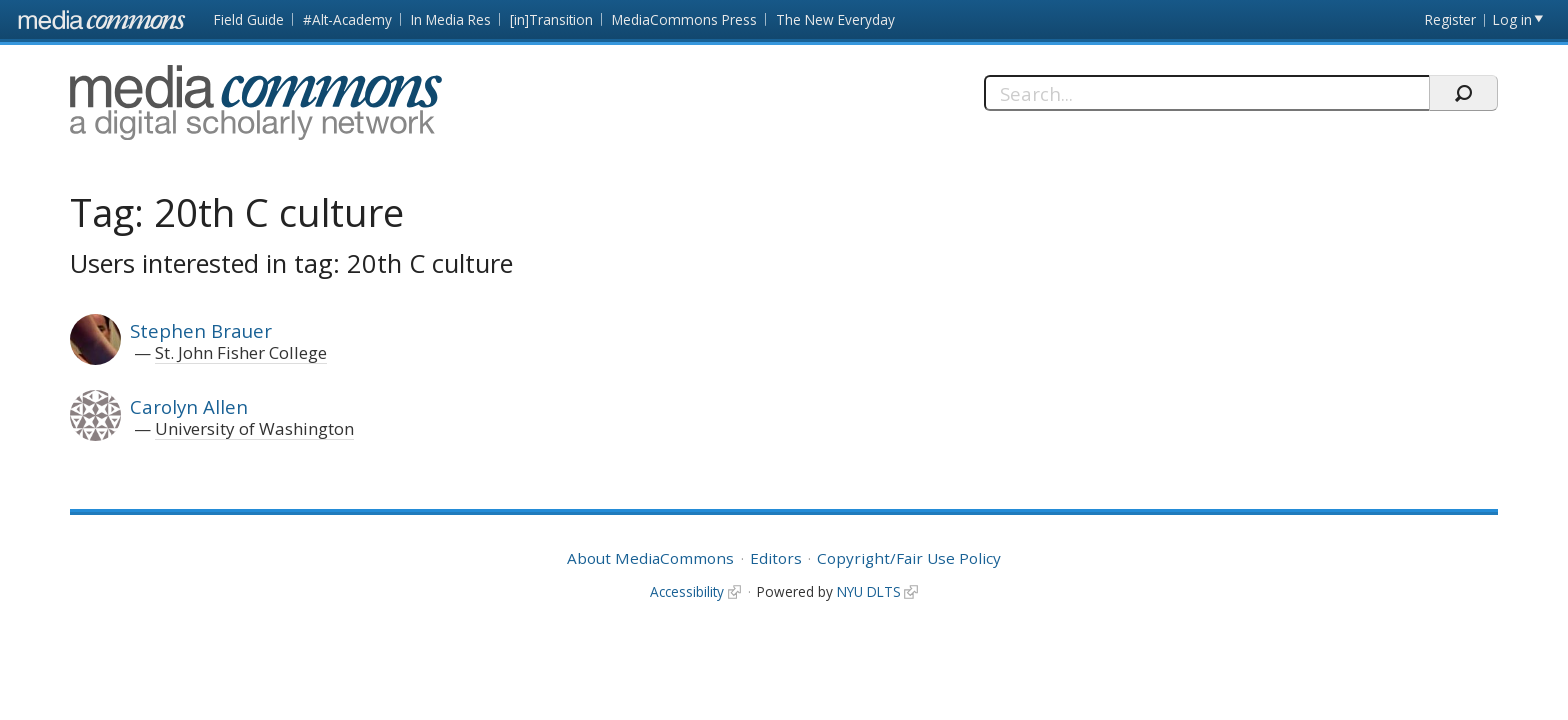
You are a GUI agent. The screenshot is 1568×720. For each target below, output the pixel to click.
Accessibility (687, 591)
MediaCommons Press (684, 19)
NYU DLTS (869, 591)
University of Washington (254, 428)
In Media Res (451, 19)
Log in (1512, 19)
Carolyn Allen (189, 406)
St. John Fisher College (241, 352)
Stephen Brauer (201, 330)
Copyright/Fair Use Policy (909, 558)
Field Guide (249, 19)
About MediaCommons (650, 558)
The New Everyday (835, 19)
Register (1450, 19)
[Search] (1206, 93)
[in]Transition (551, 19)
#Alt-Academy (347, 19)
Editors (776, 558)
